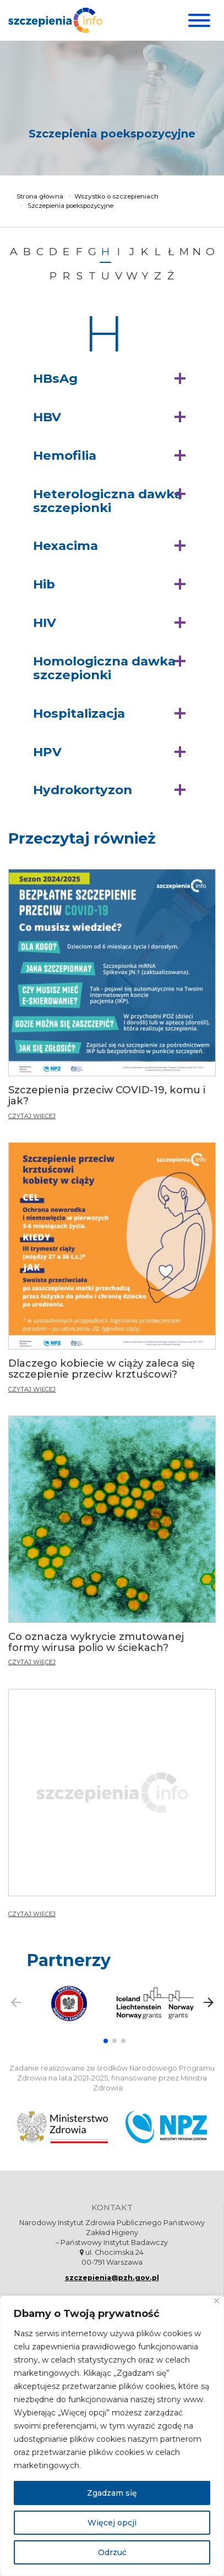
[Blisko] (216, 2300)
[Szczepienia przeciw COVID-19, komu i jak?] (112, 999)
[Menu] (198, 20)
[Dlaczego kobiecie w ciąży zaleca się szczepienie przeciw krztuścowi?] (112, 1272)
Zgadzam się (112, 2493)
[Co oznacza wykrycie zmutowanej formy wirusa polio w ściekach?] (112, 1546)
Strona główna (40, 196)
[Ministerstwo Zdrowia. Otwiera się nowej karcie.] (62, 2127)
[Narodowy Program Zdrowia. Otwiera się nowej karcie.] (166, 2127)
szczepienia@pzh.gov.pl (112, 2278)
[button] (112, 379)
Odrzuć (112, 2552)
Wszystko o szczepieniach (116, 196)
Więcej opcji (112, 2523)
